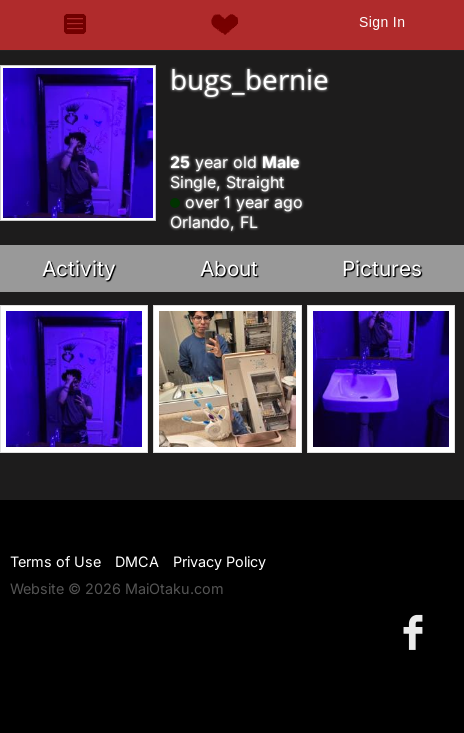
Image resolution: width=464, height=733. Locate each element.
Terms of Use (55, 561)
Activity (79, 268)
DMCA (137, 561)
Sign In (382, 22)
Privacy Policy (219, 561)
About (229, 268)
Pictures (382, 268)
